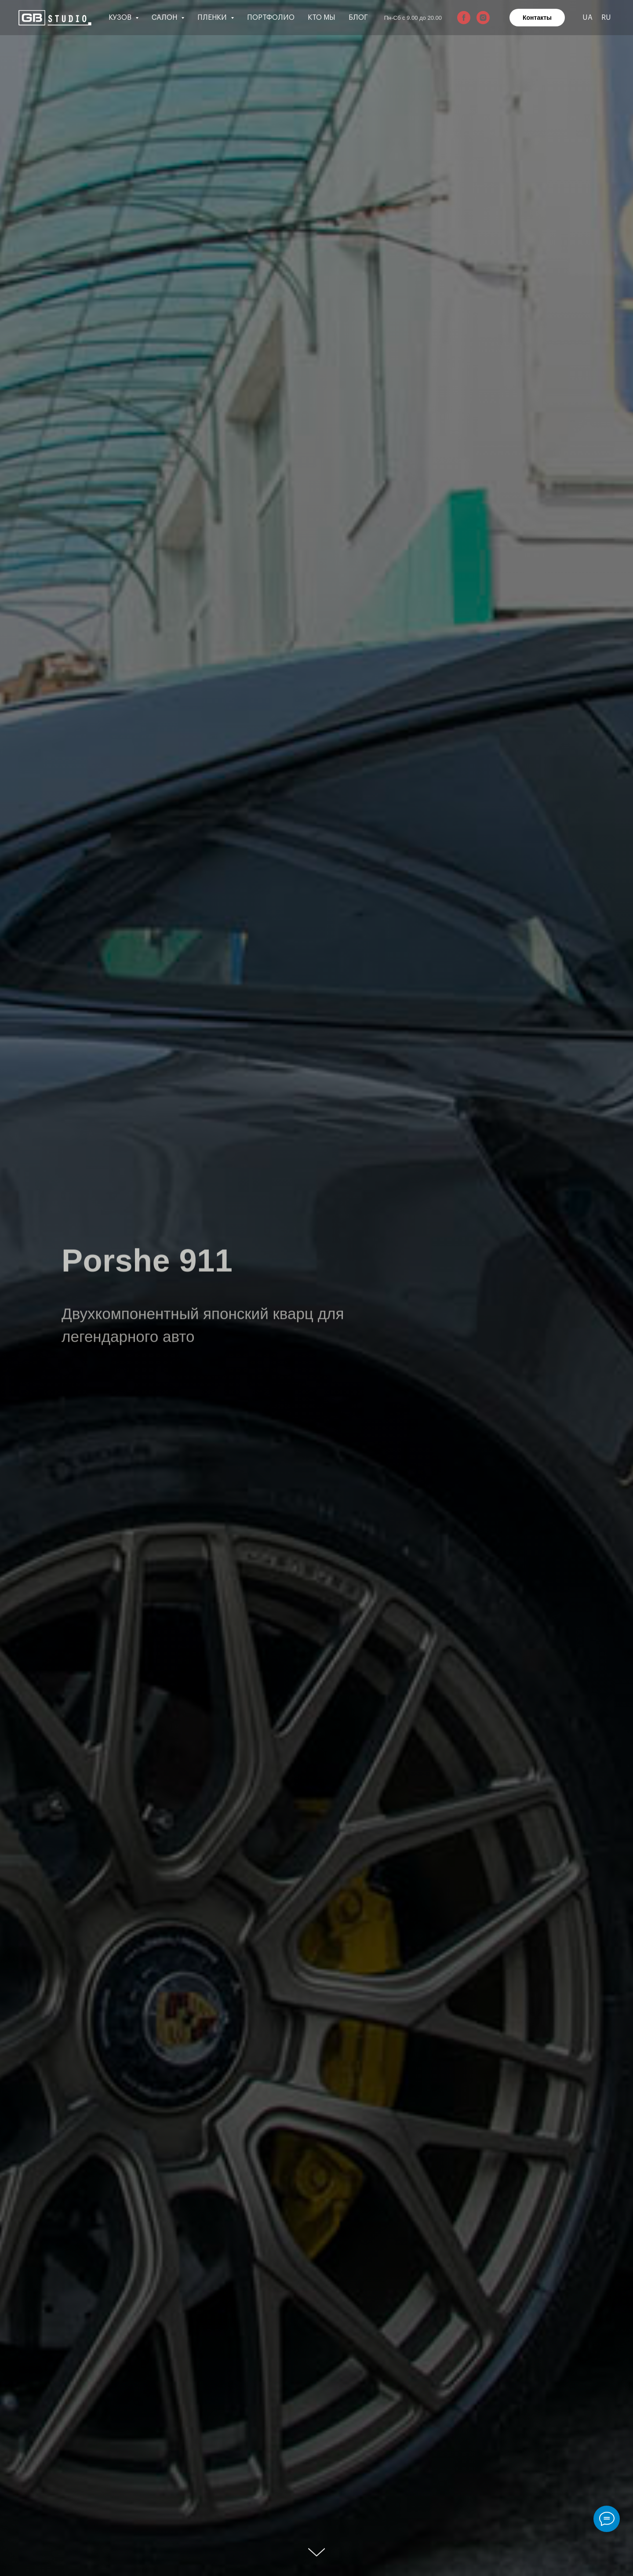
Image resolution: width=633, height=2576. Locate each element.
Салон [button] (165, 17)
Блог (358, 17)
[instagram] (483, 17)
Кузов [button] (121, 17)
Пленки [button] (213, 17)
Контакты (537, 17)
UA (587, 17)
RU (606, 17)
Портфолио (271, 17)
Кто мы (321, 17)
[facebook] (463, 17)
